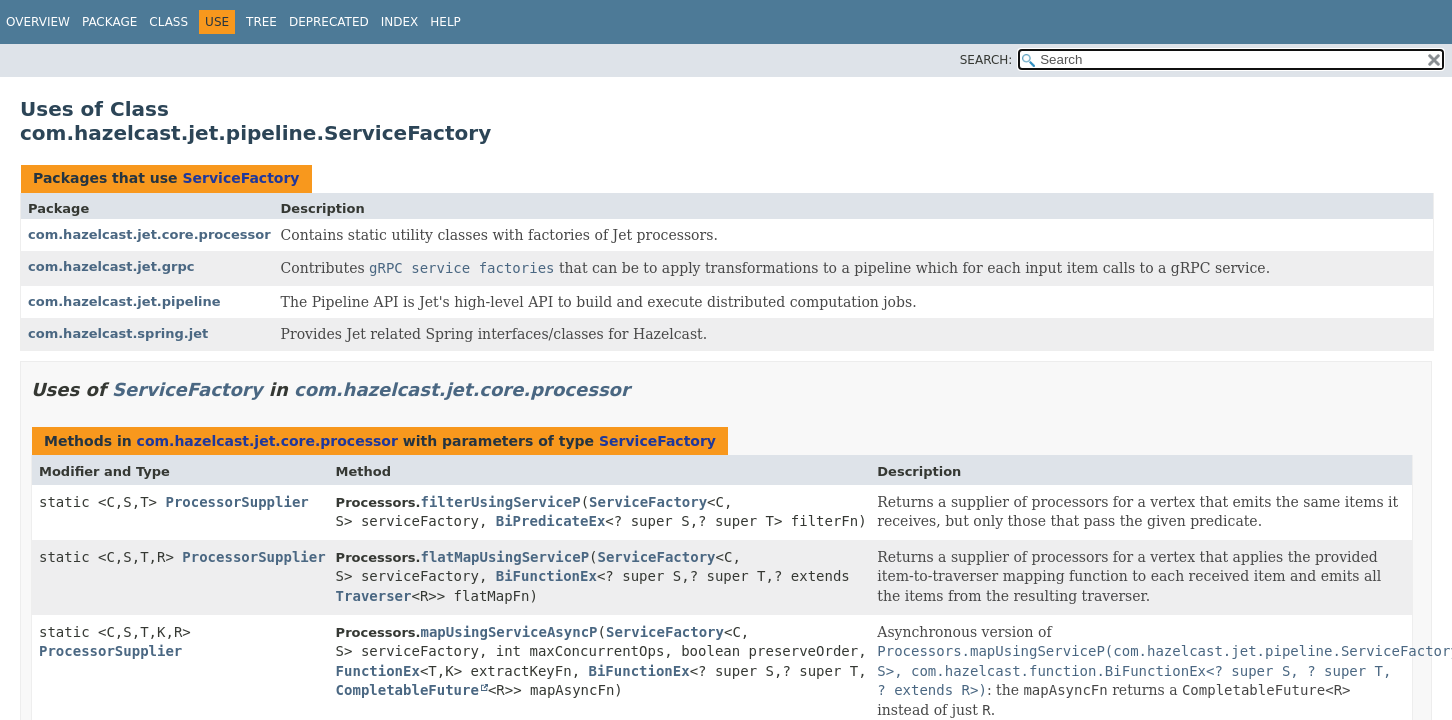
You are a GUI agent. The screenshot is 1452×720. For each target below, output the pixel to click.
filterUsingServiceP (501, 502)
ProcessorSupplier (236, 502)
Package (109, 22)
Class (168, 22)
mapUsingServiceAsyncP (509, 632)
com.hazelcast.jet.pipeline (124, 301)
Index (400, 22)
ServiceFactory (240, 178)
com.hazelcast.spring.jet (118, 333)
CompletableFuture (407, 690)
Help (445, 22)
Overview (38, 22)
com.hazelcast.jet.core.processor (149, 234)
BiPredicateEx (551, 521)
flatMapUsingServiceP (505, 557)
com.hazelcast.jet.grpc (111, 266)
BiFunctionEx (546, 576)
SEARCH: (986, 60)
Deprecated (329, 22)
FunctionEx (378, 671)
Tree (261, 22)
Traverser (374, 596)
